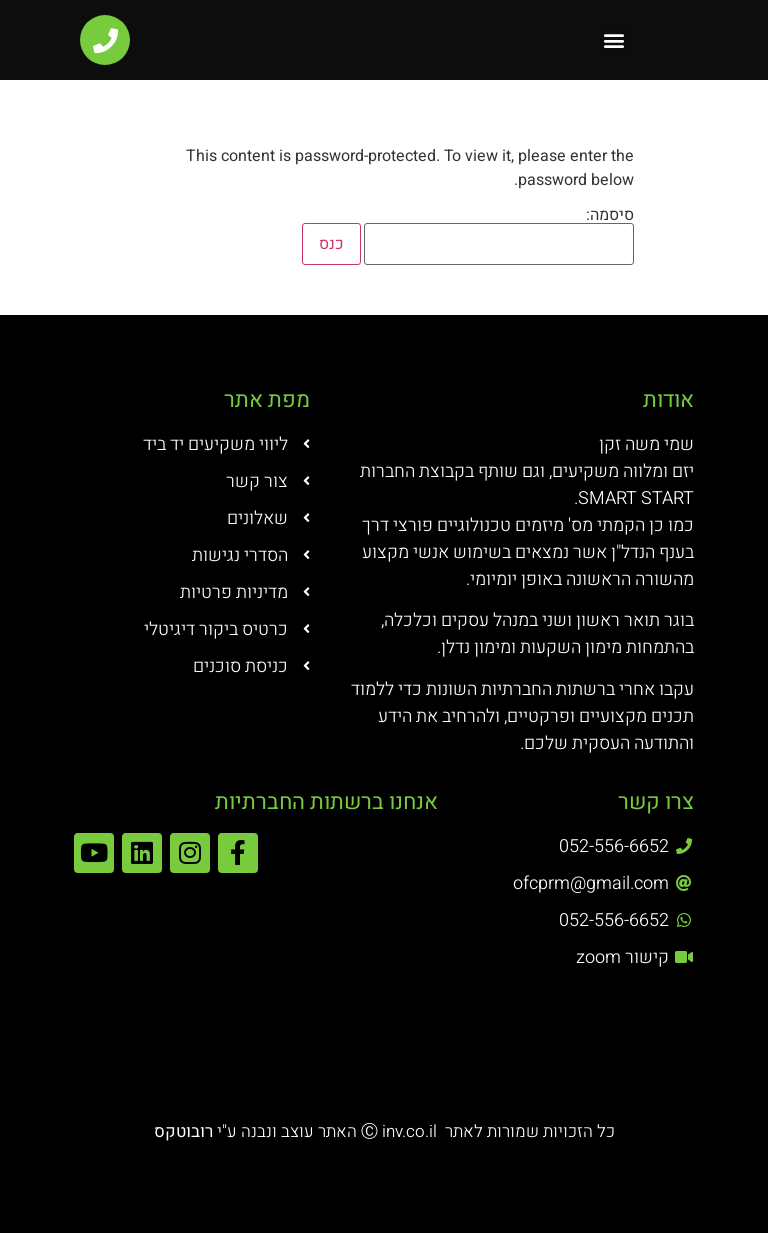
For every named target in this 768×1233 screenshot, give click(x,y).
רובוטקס (185, 1131)
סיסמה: (499, 236)
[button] (614, 40)
